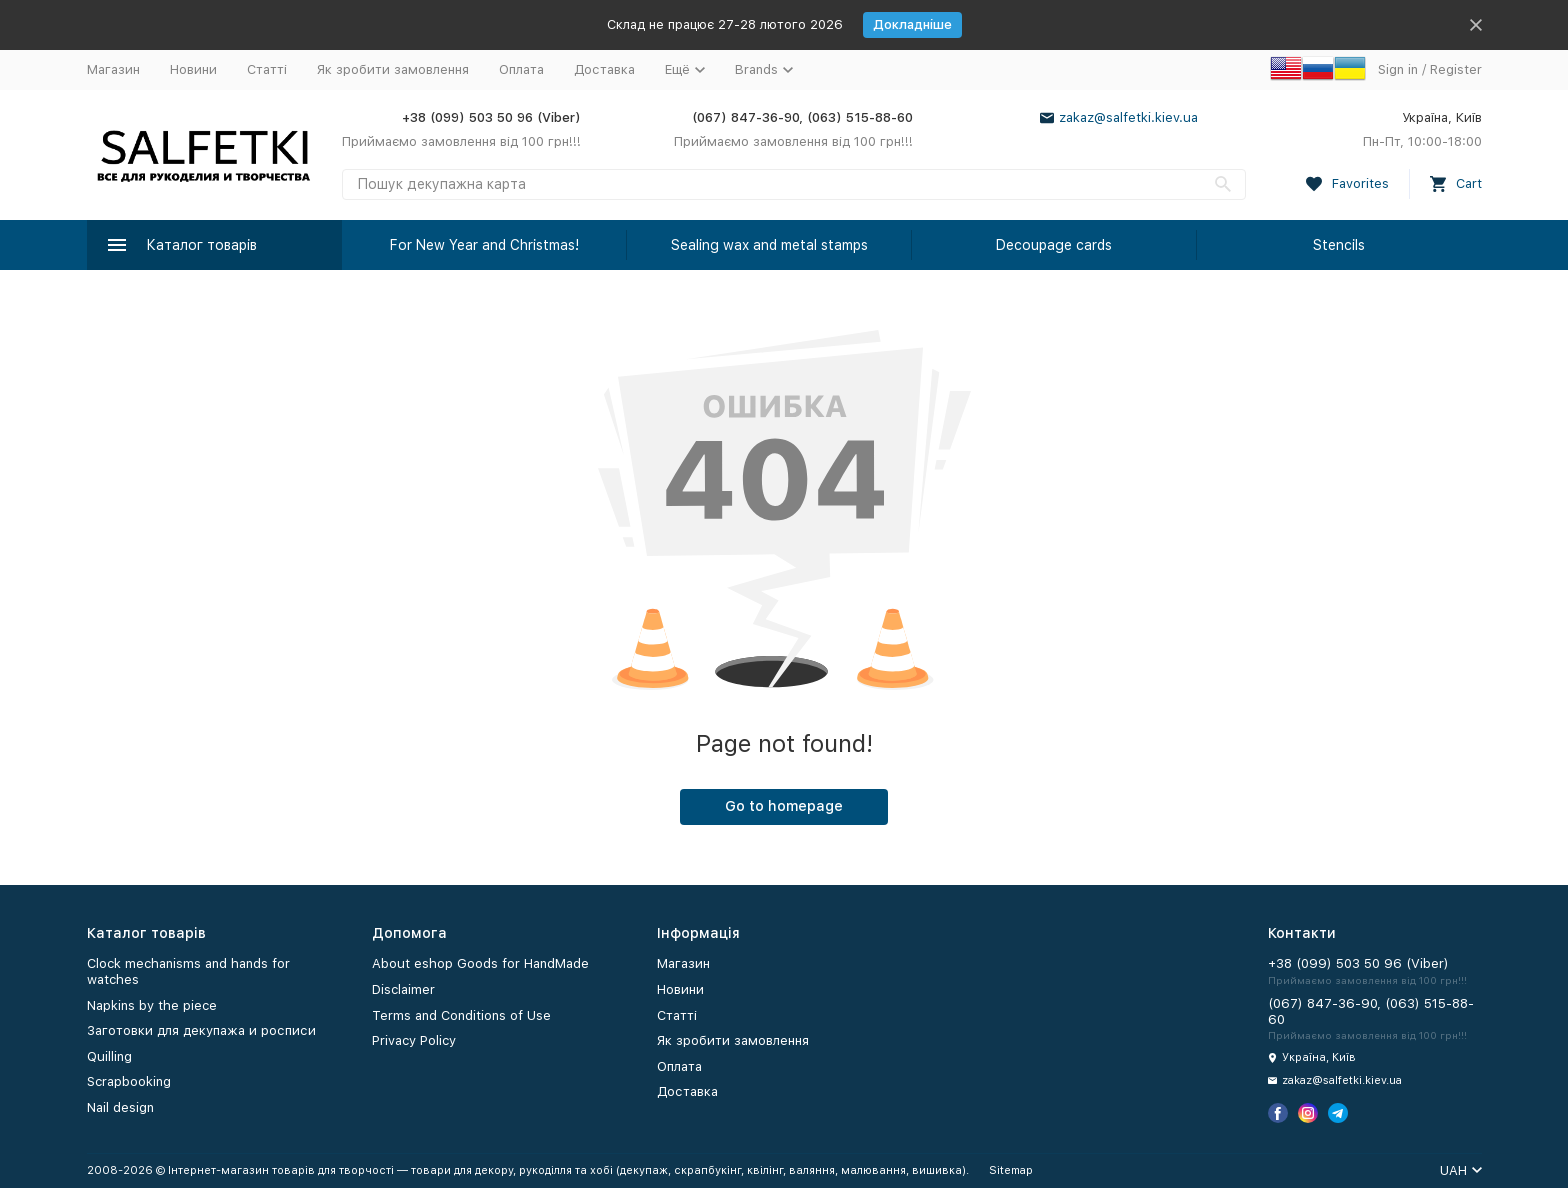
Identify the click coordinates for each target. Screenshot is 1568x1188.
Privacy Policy (414, 1040)
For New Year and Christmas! (484, 245)
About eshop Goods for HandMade (480, 963)
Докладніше (912, 24)
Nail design (120, 1107)
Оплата (521, 69)
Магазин (113, 69)
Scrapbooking (129, 1081)
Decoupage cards (1054, 245)
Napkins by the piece (152, 1005)
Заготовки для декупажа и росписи (201, 1030)
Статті (267, 69)
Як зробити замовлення (393, 69)
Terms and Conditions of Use (461, 1015)
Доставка (604, 69)
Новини (193, 69)
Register (1456, 69)
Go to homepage (784, 806)
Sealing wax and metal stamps (769, 245)
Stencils (1339, 245)
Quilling (109, 1056)
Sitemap (1011, 1170)
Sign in (1398, 69)
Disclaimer (403, 989)
